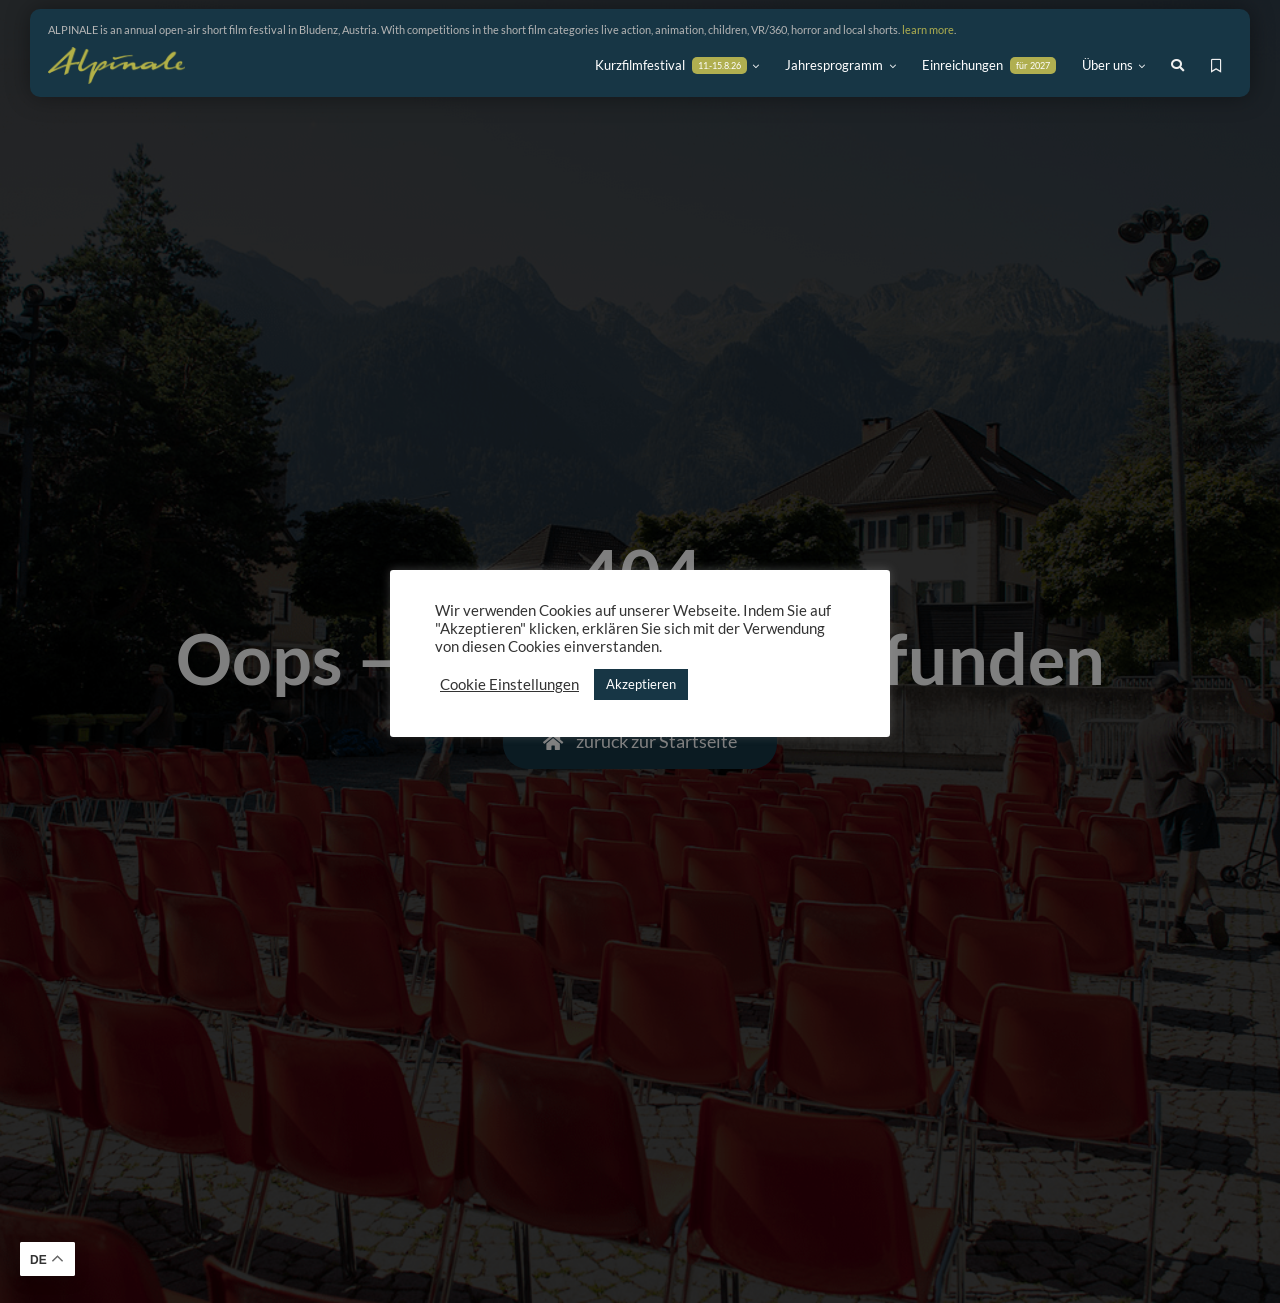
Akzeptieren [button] (641, 684)
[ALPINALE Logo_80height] (116, 56)
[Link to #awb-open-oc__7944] (1177, 65)
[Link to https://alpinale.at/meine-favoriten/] (1216, 66)
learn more (928, 29)
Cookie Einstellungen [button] (509, 684)
